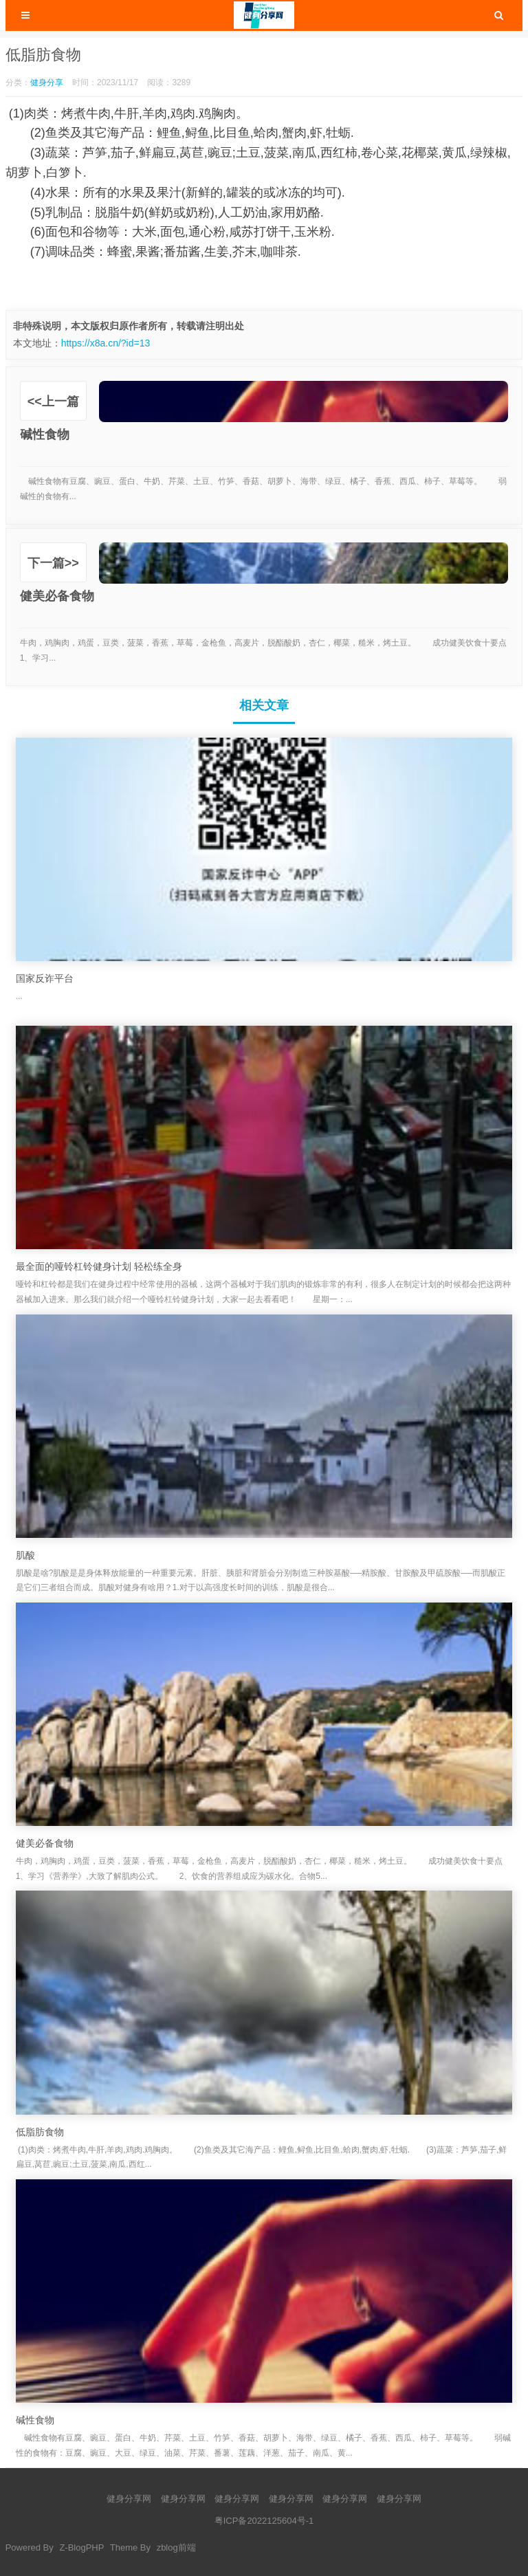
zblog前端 (176, 2547)
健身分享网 (129, 2499)
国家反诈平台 (45, 978)
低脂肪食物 (40, 2131)
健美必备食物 (45, 1843)
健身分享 (46, 82)
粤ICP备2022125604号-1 (264, 2521)
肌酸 (25, 1555)
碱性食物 (35, 2419)
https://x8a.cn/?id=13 (106, 343)
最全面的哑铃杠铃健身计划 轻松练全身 (99, 1266)
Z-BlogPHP (81, 2547)
